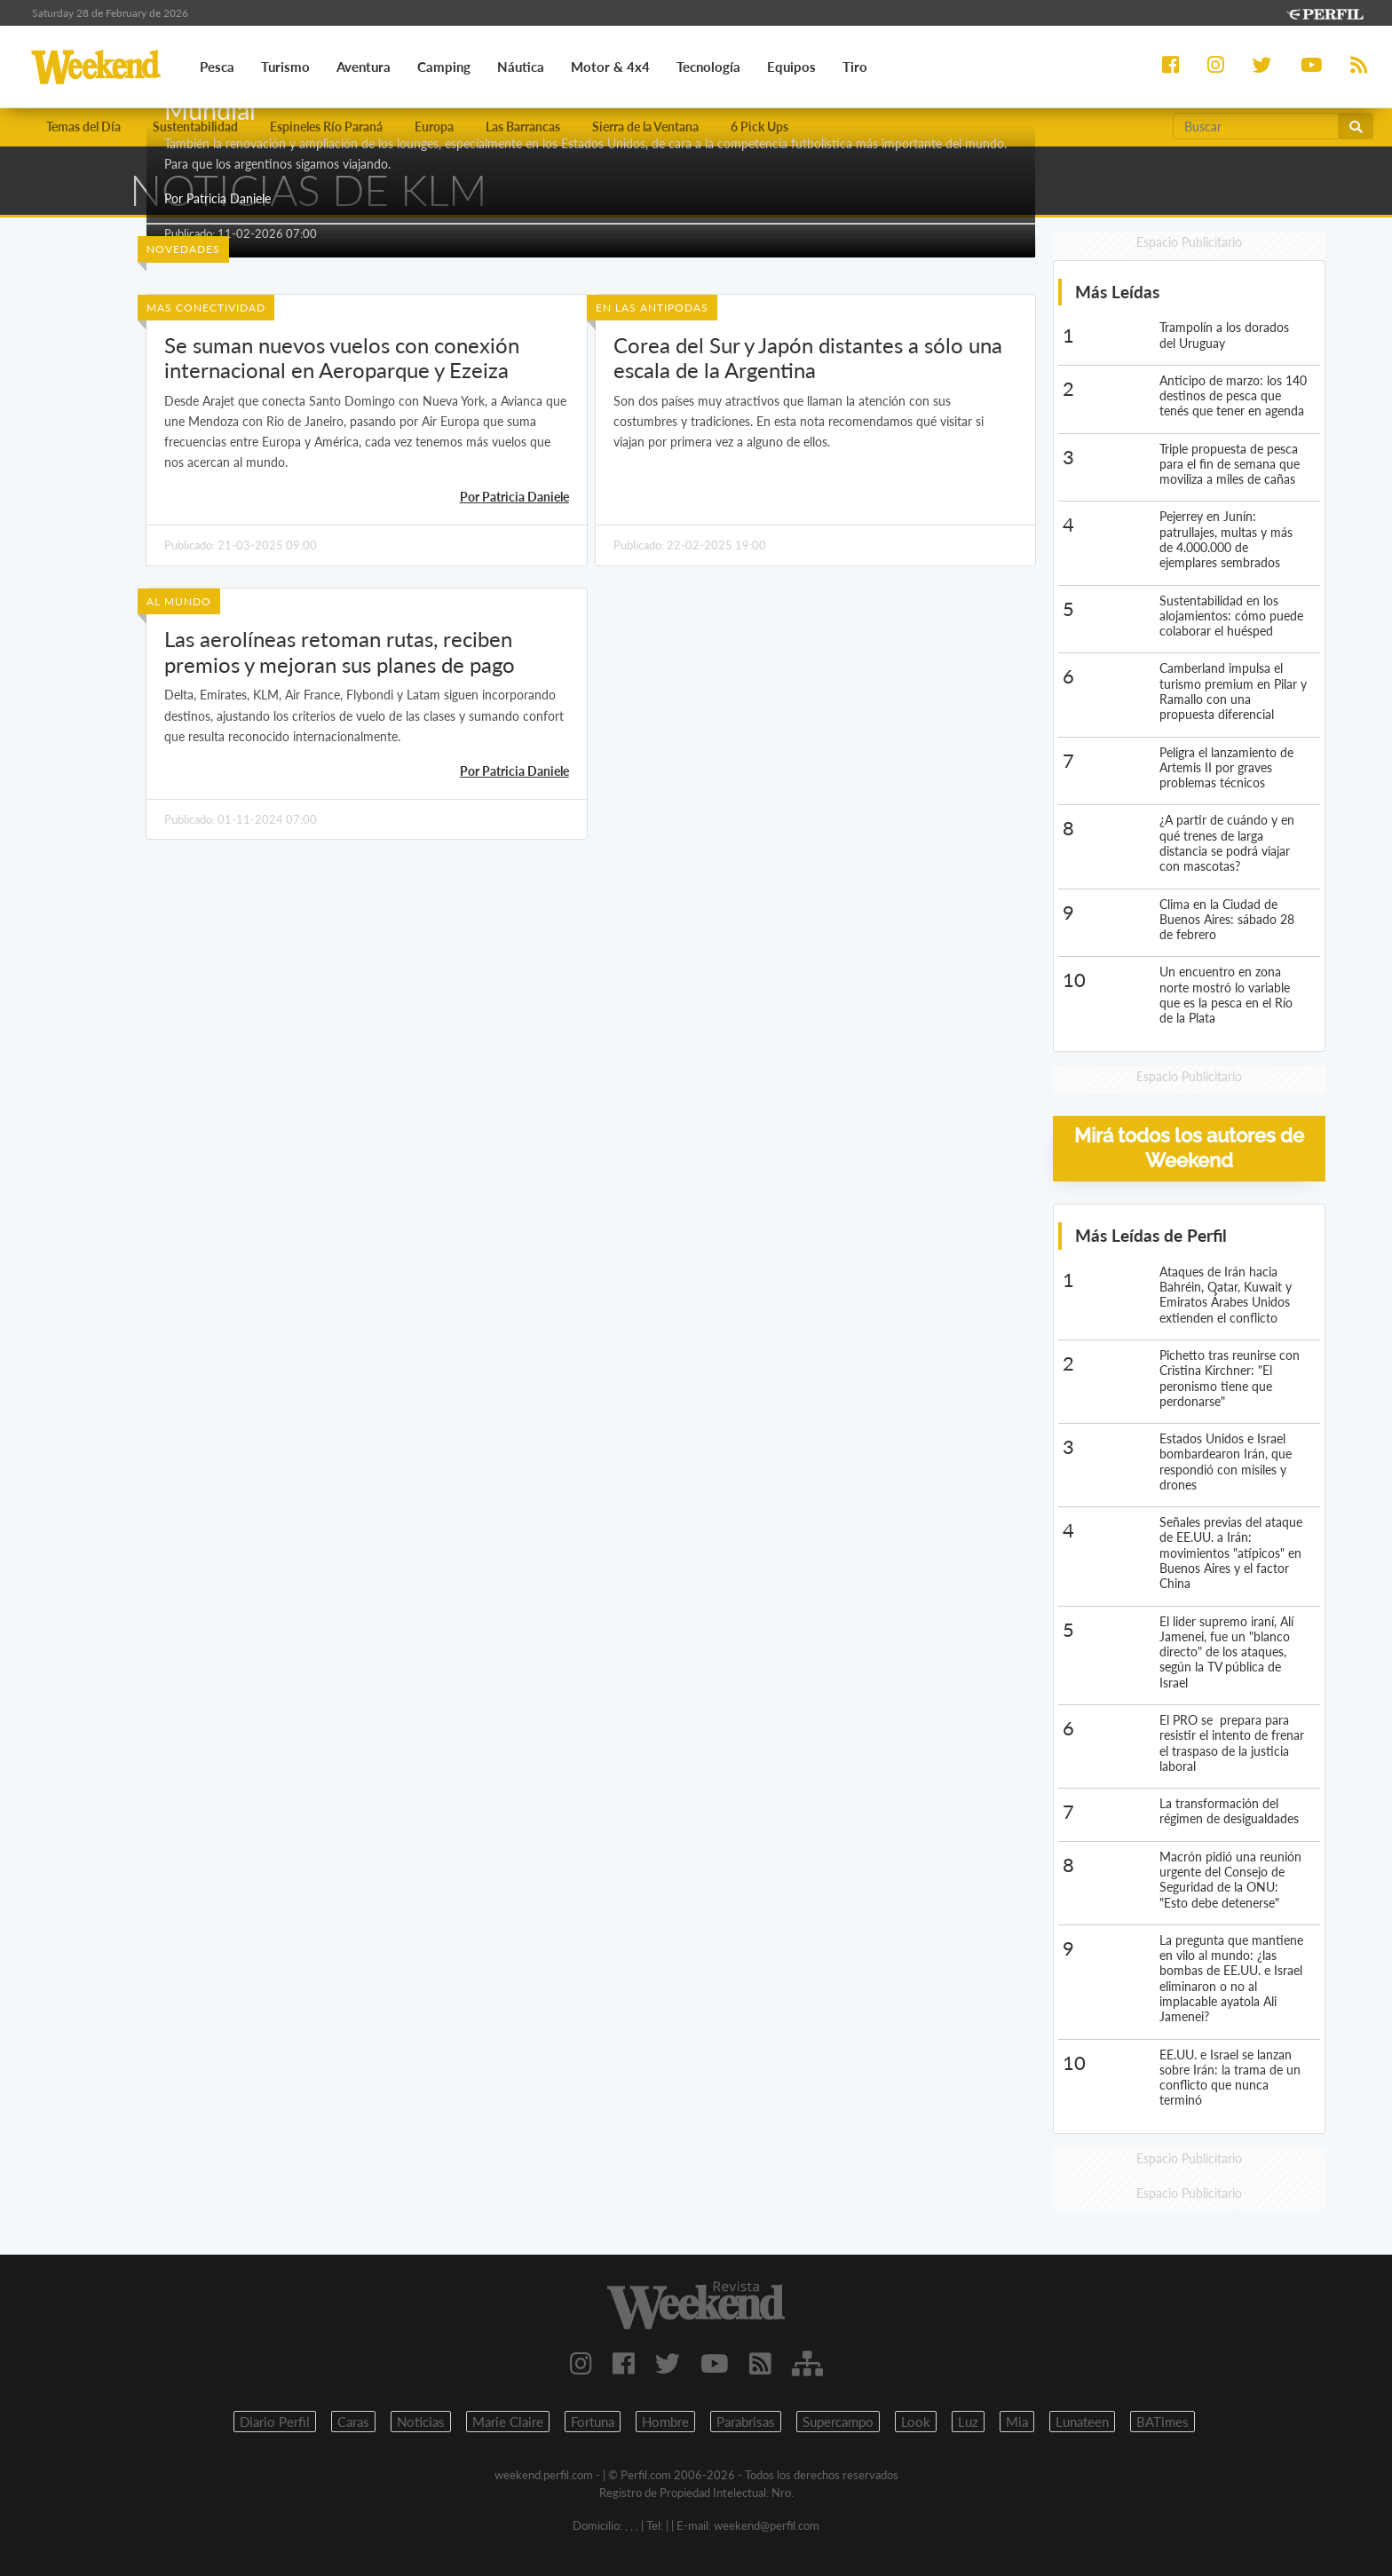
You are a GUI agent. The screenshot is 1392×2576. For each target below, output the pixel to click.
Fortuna (592, 2422)
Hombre (665, 2422)
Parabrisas (745, 2422)
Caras (353, 2422)
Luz (968, 2422)
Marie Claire (507, 2422)
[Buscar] (1256, 126)
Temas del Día (83, 126)
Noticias (421, 2422)
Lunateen (1082, 2422)
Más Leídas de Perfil (1151, 1235)
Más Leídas (1117, 291)
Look (915, 2422)
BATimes (1162, 2422)
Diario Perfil (275, 2422)
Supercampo (838, 2422)
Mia (1017, 2422)
